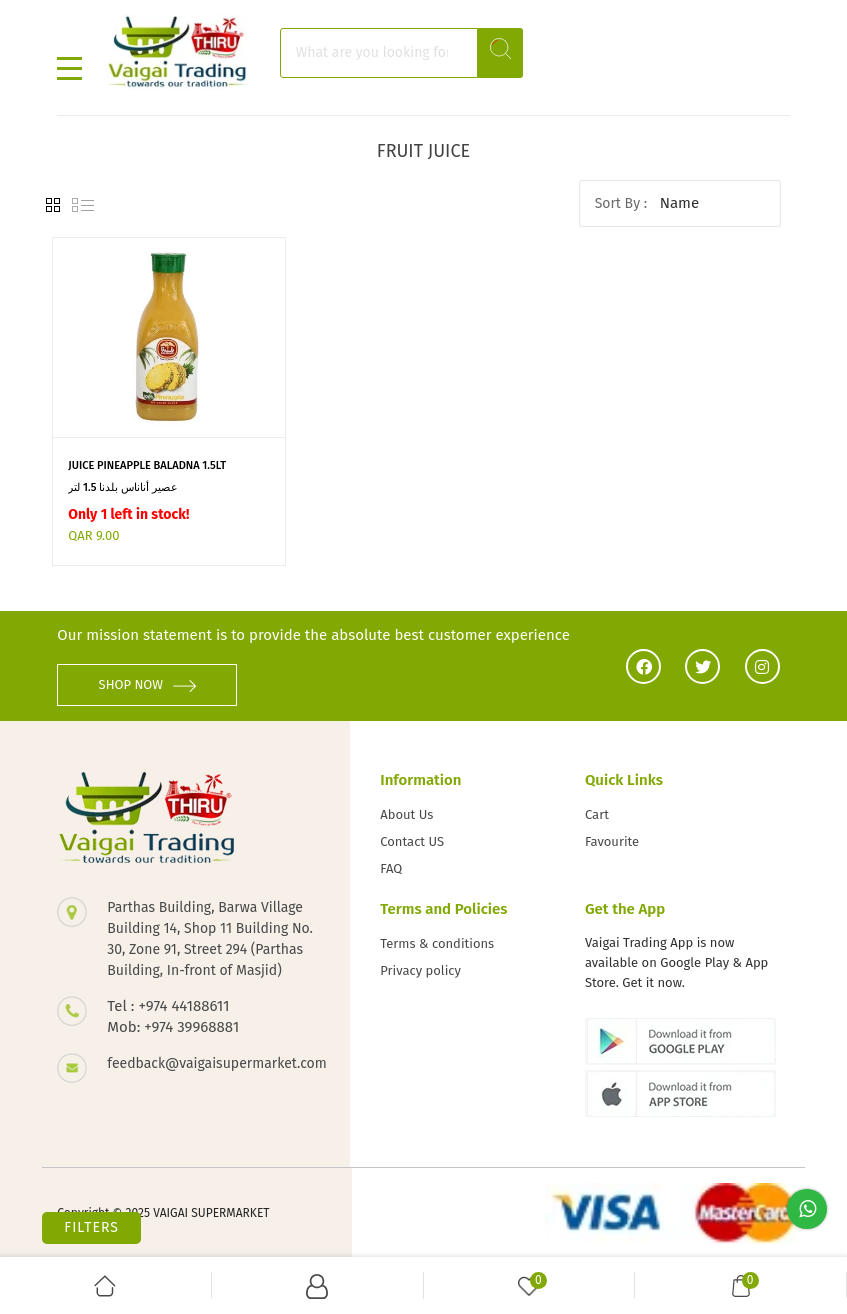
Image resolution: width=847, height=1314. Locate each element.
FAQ (391, 868)
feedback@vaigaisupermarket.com (213, 1063)
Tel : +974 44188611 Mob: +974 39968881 (173, 1016)
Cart (597, 814)
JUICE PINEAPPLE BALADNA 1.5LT (147, 465)
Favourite (612, 841)
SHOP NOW (148, 684)
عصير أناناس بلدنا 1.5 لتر (122, 487)
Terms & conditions (437, 943)
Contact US (412, 841)
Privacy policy (420, 970)
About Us (406, 814)
